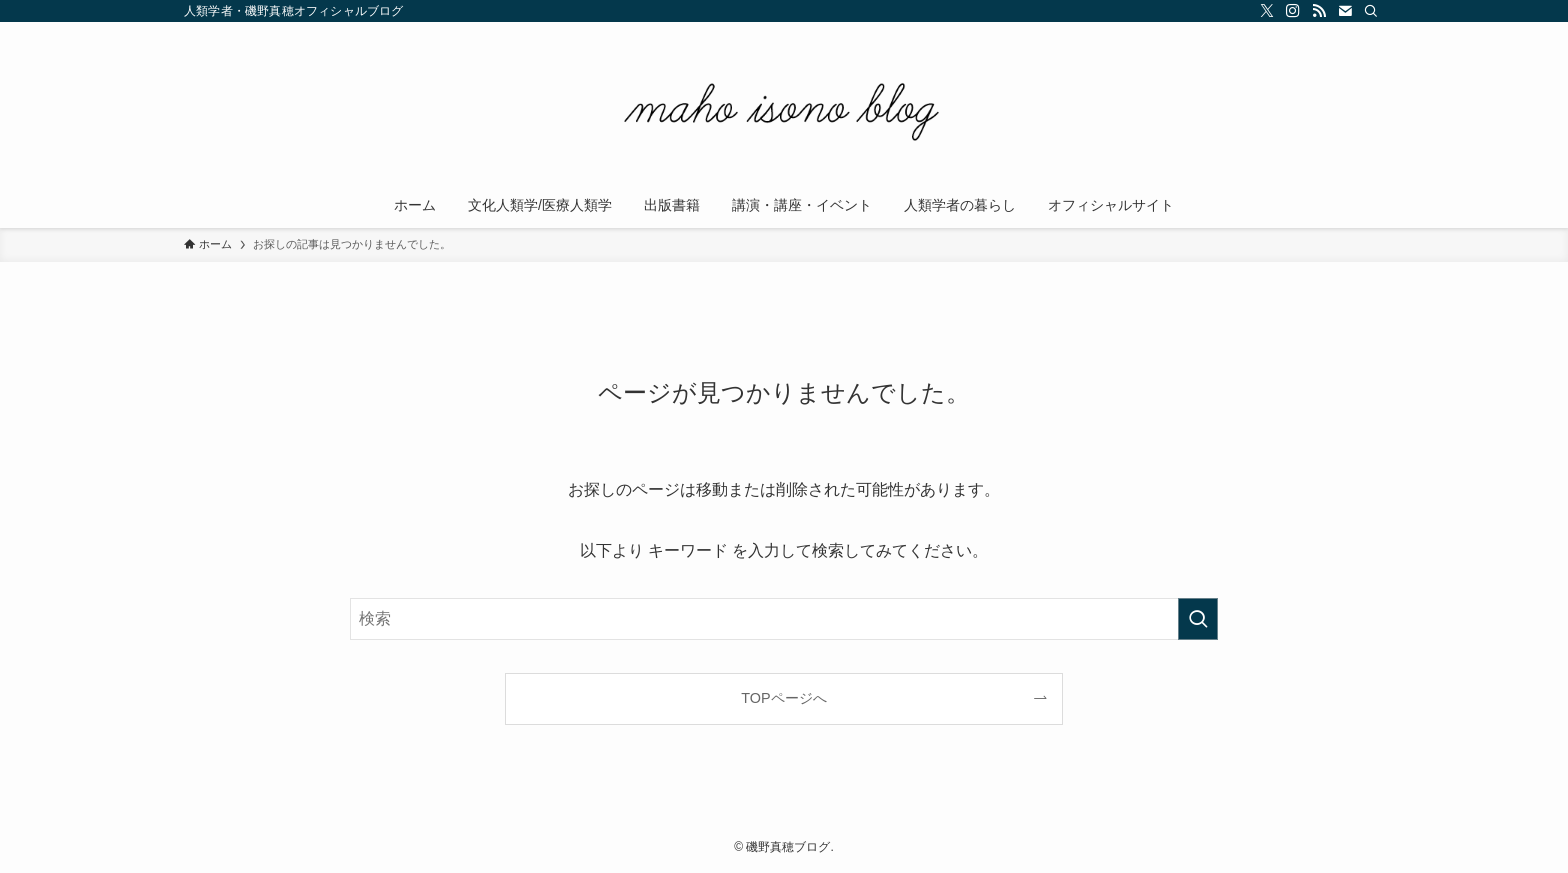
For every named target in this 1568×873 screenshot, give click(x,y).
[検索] (1371, 11)
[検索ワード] (784, 619)
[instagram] (1293, 11)
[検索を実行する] (1198, 619)
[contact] (1345, 11)
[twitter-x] (1267, 11)
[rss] (1319, 11)
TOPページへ (783, 698)
